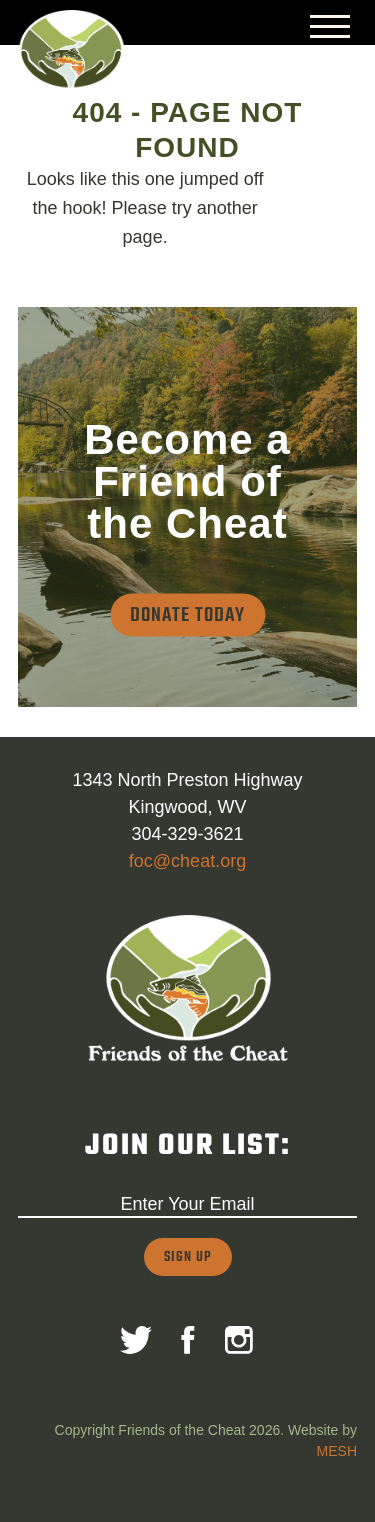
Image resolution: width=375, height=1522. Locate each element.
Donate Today (187, 615)
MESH (337, 1451)
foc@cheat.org (187, 861)
